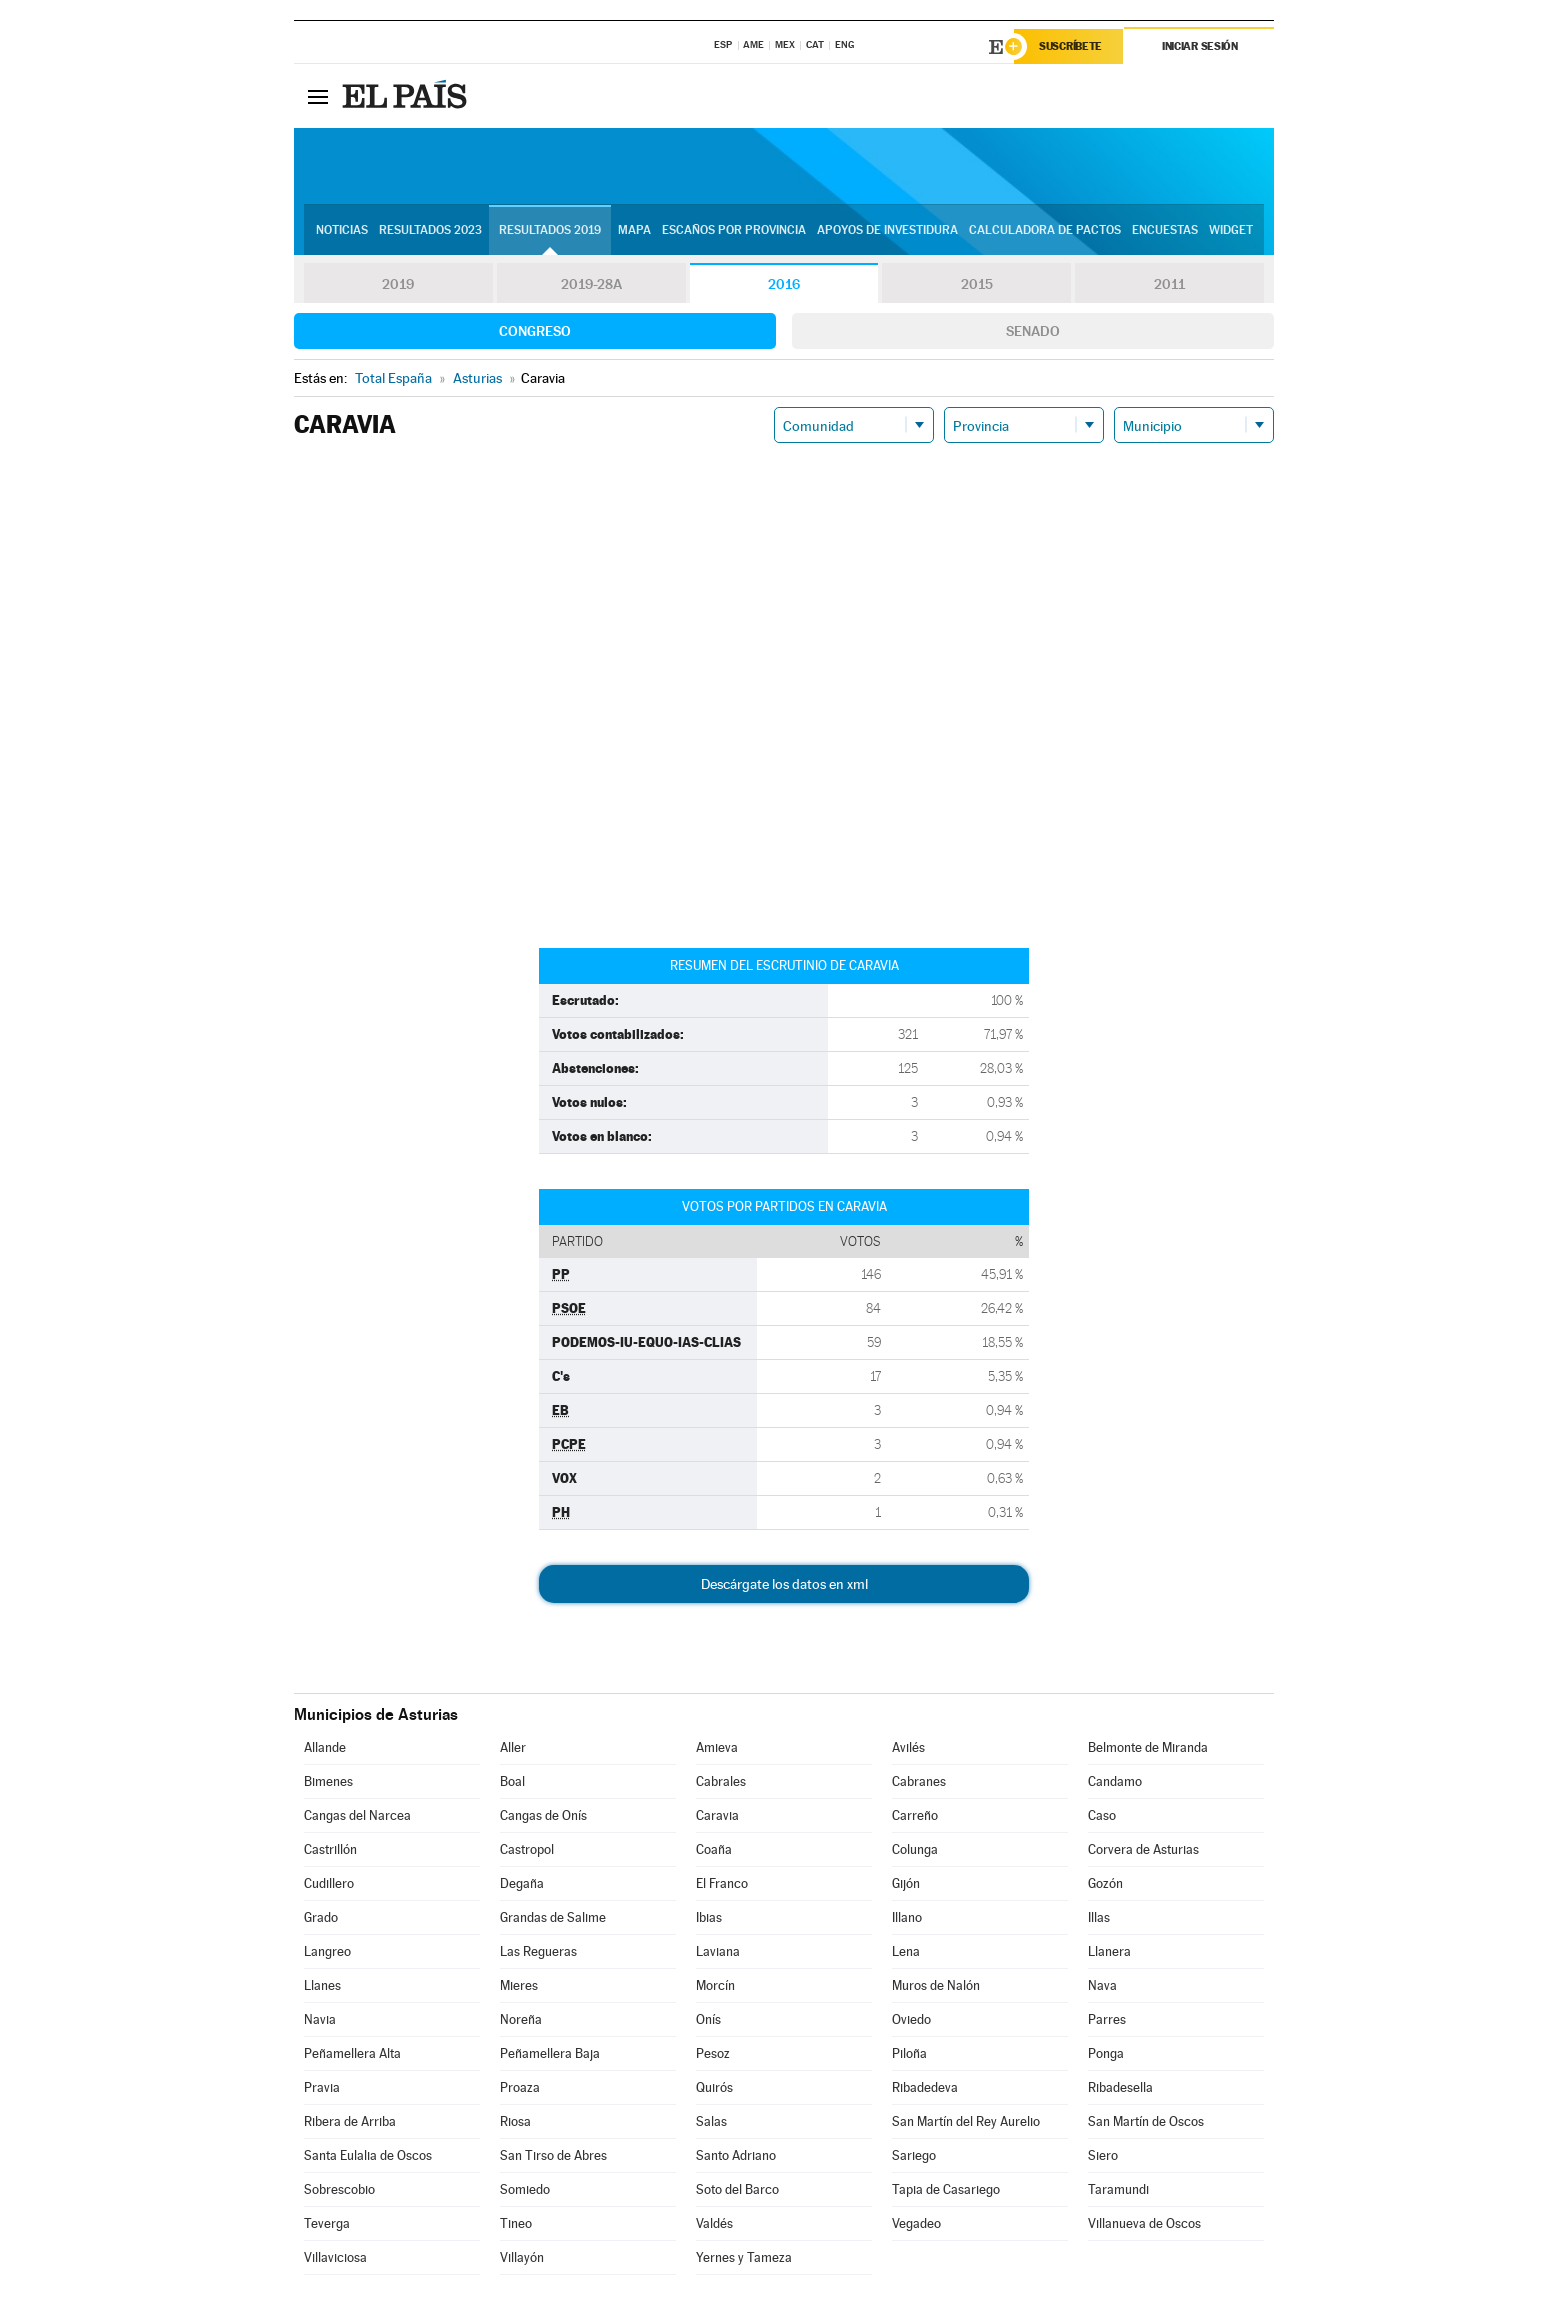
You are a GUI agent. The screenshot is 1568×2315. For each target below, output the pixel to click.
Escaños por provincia (734, 231)
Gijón (906, 1883)
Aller (513, 1747)
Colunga (915, 1849)
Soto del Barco (737, 2189)
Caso (1102, 1815)
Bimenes (328, 1781)
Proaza (520, 2087)
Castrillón (330, 1849)
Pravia (322, 2087)
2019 (398, 284)
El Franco (722, 1883)
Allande (325, 1747)
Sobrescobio (339, 2189)
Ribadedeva (925, 2087)
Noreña (521, 2019)
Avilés (908, 1747)
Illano (907, 1917)
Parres (1107, 2019)
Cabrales (721, 1781)
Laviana (718, 1951)
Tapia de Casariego (946, 2189)
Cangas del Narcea (357, 1815)
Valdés (714, 2223)
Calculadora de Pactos (1045, 231)
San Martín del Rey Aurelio (966, 2121)
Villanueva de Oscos (1144, 2223)
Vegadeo (916, 2223)
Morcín (715, 1985)
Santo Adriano (736, 2155)
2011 (1169, 284)
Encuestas (1165, 231)
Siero (1103, 2155)
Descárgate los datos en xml (784, 1584)
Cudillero (329, 1883)
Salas (711, 2121)
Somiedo (525, 2189)
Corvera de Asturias (1143, 1849)
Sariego (914, 2155)
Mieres (519, 1985)
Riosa (515, 2121)
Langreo (327, 1951)
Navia (320, 2019)
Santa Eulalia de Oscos (368, 2155)
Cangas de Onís (543, 1815)
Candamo (1115, 1781)
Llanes (322, 1985)
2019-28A (591, 284)
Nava (1102, 1985)
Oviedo (911, 2019)
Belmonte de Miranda (1148, 1747)
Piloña (909, 2053)
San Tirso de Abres (553, 2155)
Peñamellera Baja (550, 2053)
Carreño (915, 1815)
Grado (321, 1917)
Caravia (717, 1815)
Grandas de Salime (553, 1917)
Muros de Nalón (936, 1985)
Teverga (327, 2223)
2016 (784, 284)
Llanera (1109, 1951)
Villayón (522, 2257)
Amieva (717, 1747)
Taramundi (1118, 2189)
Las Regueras (538, 1951)
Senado (1033, 331)
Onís (708, 2019)
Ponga (1106, 2053)
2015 (977, 284)
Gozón (1105, 1883)
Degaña (522, 1883)
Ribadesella (1120, 2087)
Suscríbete (1070, 47)
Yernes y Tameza (744, 2257)
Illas (1099, 1917)
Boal (512, 1781)
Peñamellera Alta (352, 2053)
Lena (906, 1951)
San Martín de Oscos (1146, 2121)
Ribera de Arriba (350, 2121)
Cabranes (919, 1781)
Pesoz (713, 2053)
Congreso (535, 331)
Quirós (714, 2087)
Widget (1231, 231)
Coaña (714, 1849)
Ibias (709, 1917)
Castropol (527, 1849)
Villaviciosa (335, 2257)
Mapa (634, 231)
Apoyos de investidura (887, 231)
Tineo (516, 2223)
